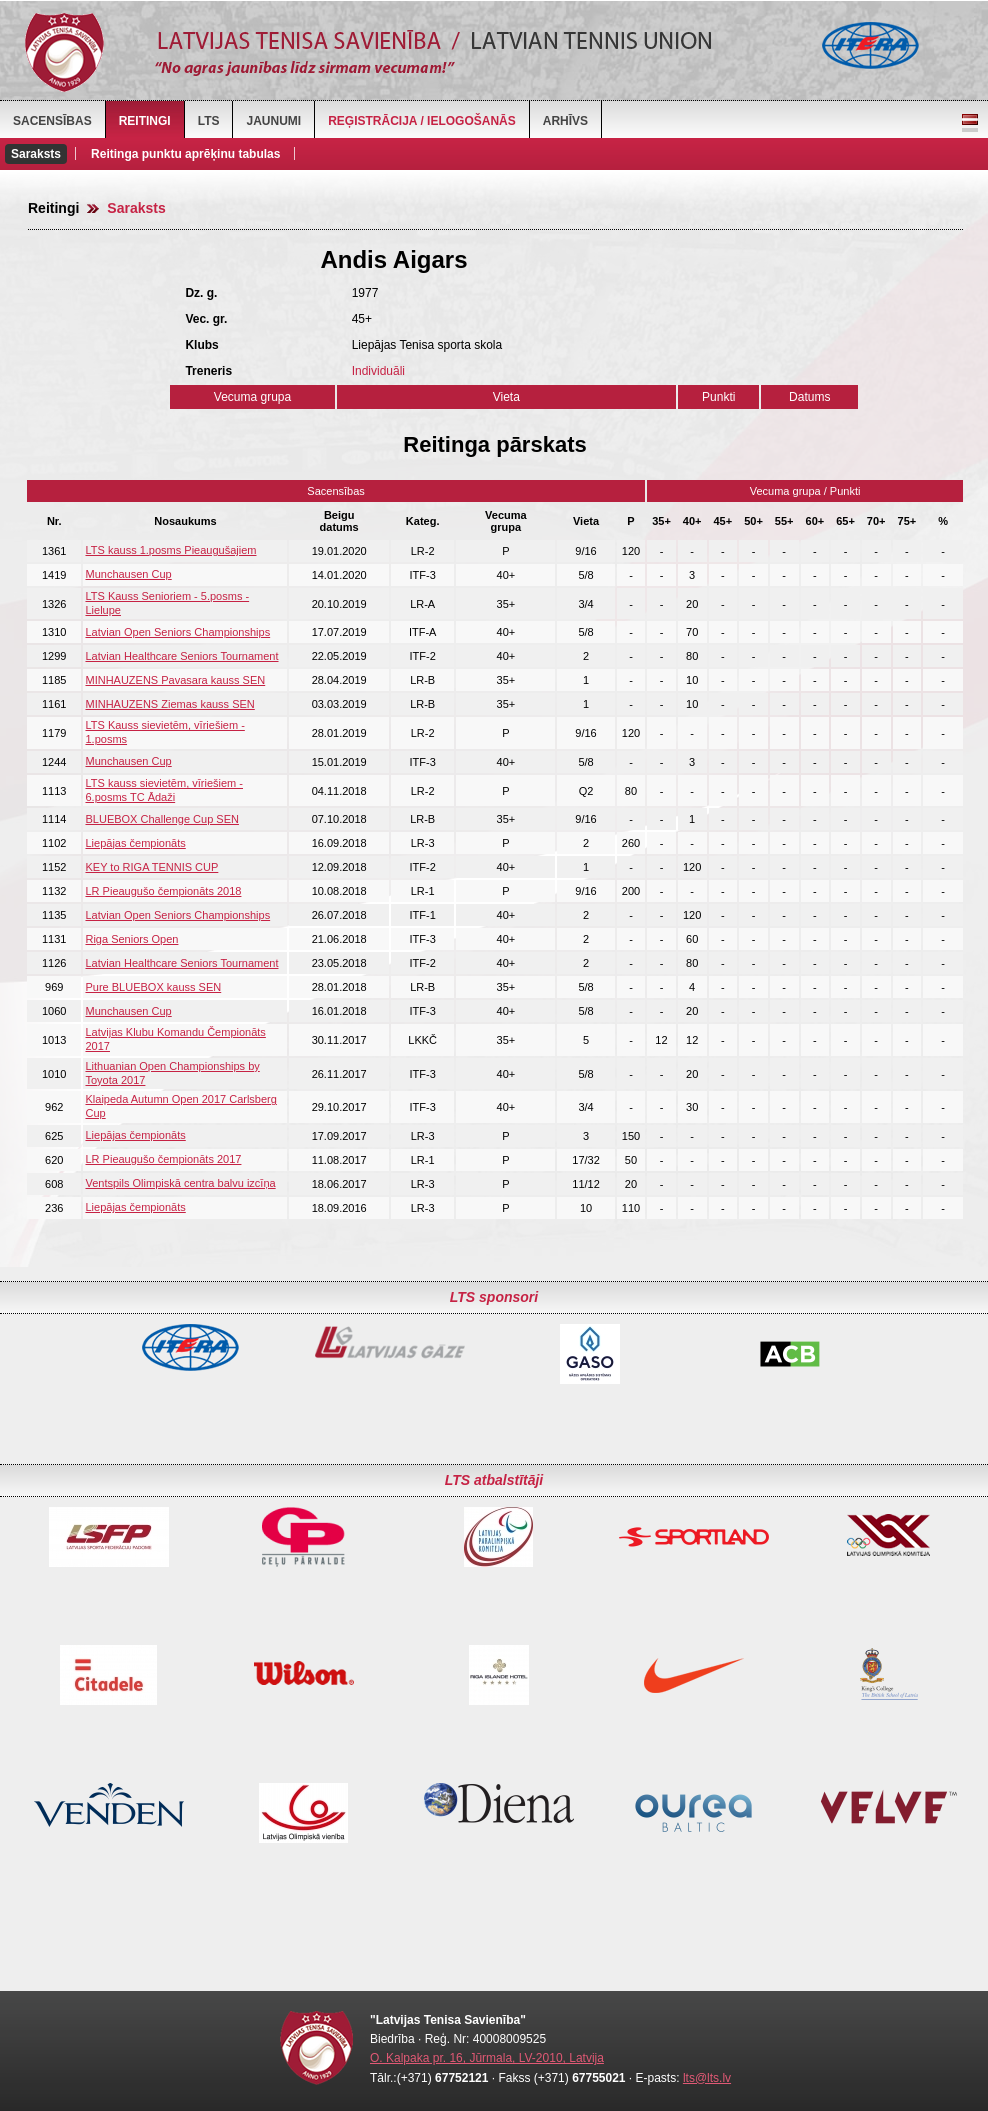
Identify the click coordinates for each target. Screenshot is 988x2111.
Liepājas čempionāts (135, 843)
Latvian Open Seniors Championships (177, 632)
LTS (209, 121)
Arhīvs (565, 121)
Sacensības (52, 121)
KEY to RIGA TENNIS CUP (151, 867)
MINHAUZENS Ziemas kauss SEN (169, 704)
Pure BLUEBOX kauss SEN (153, 987)
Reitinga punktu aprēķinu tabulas (185, 154)
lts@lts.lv (707, 2078)
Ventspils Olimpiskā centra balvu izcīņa (180, 1183)
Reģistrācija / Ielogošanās (422, 121)
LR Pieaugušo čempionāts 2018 (163, 891)
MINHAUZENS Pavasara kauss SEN (175, 680)
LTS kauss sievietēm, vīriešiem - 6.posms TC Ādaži (164, 790)
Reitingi (145, 121)
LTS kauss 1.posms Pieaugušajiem (170, 550)
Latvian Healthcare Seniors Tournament (181, 656)
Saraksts (36, 154)
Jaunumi (273, 121)
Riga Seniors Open (131, 939)
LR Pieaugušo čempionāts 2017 (163, 1159)
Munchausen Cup (128, 574)
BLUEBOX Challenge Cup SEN (161, 819)
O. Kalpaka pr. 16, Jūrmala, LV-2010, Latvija (487, 2058)
